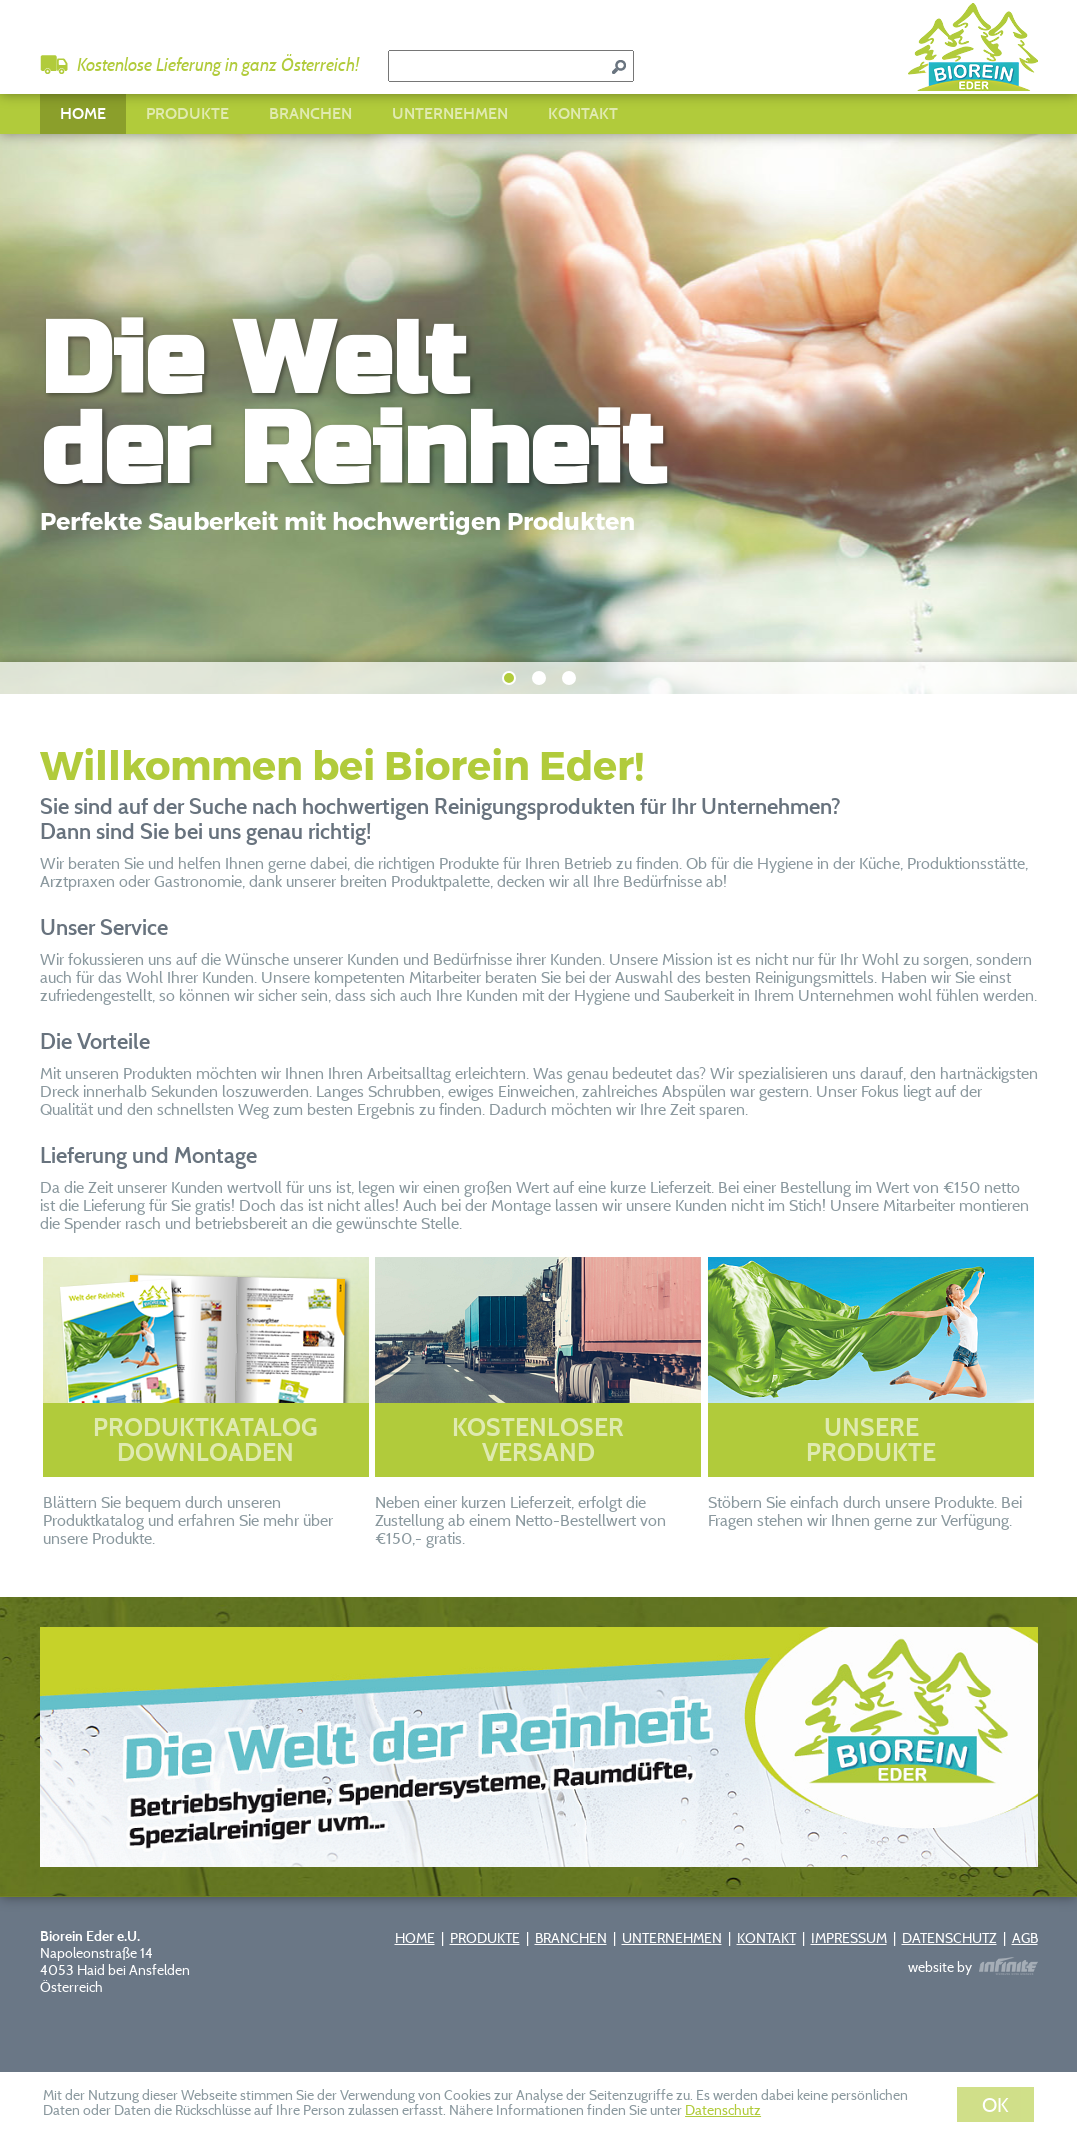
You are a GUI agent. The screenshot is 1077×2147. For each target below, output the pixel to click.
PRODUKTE (187, 113)
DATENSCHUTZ (949, 1937)
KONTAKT (583, 113)
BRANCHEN (310, 113)
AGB (1025, 1937)
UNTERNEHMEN (450, 113)
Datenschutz (723, 2109)
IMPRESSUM (849, 1937)
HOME (83, 113)
